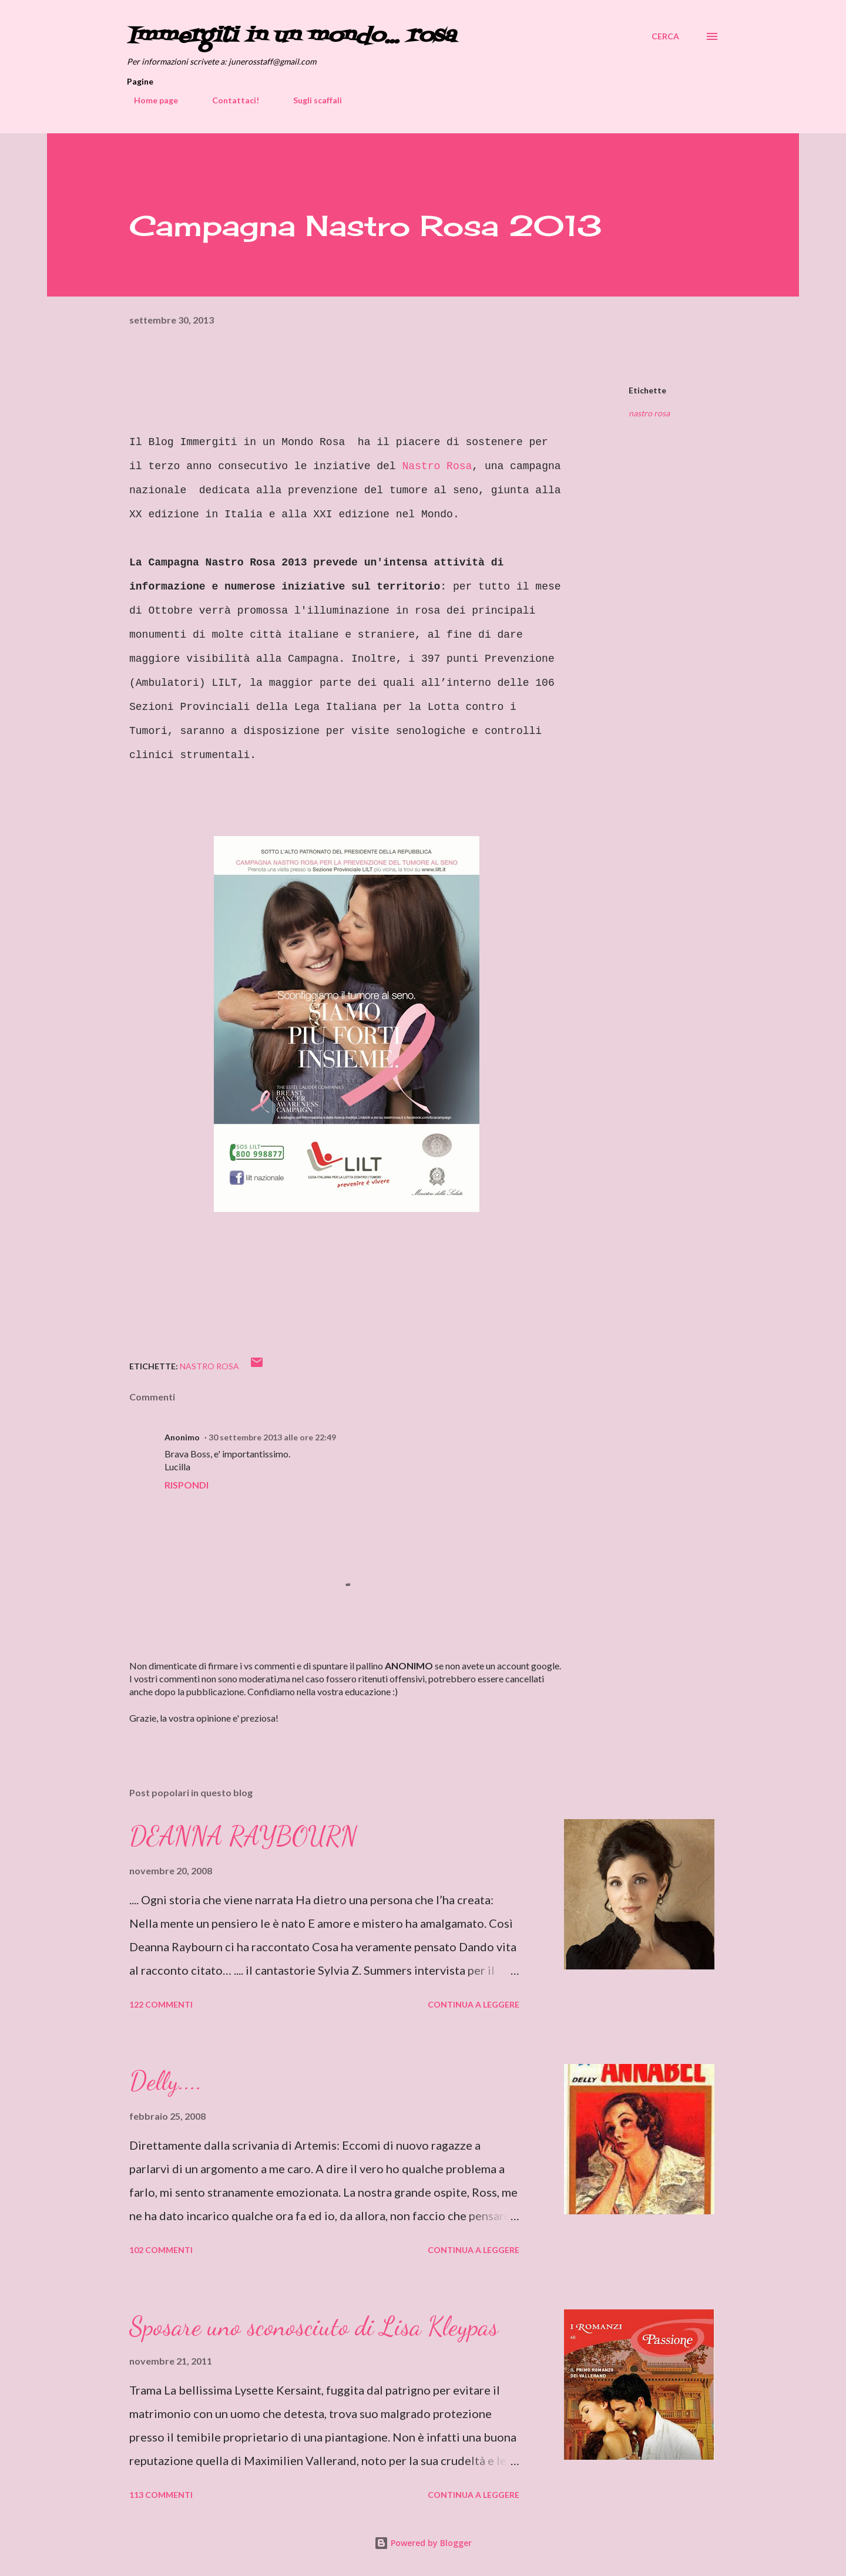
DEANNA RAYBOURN (243, 1836)
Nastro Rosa (437, 466)
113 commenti (161, 2495)
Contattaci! (228, 100)
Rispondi (186, 1484)
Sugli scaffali (310, 100)
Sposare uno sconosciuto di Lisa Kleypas (313, 2326)
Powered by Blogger (423, 2542)
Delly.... (165, 2081)
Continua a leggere (473, 2004)
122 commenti (161, 2004)
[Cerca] (665, 36)
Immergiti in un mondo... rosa (291, 36)
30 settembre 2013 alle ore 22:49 (272, 1437)
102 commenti (161, 2250)
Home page (149, 100)
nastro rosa (649, 413)
